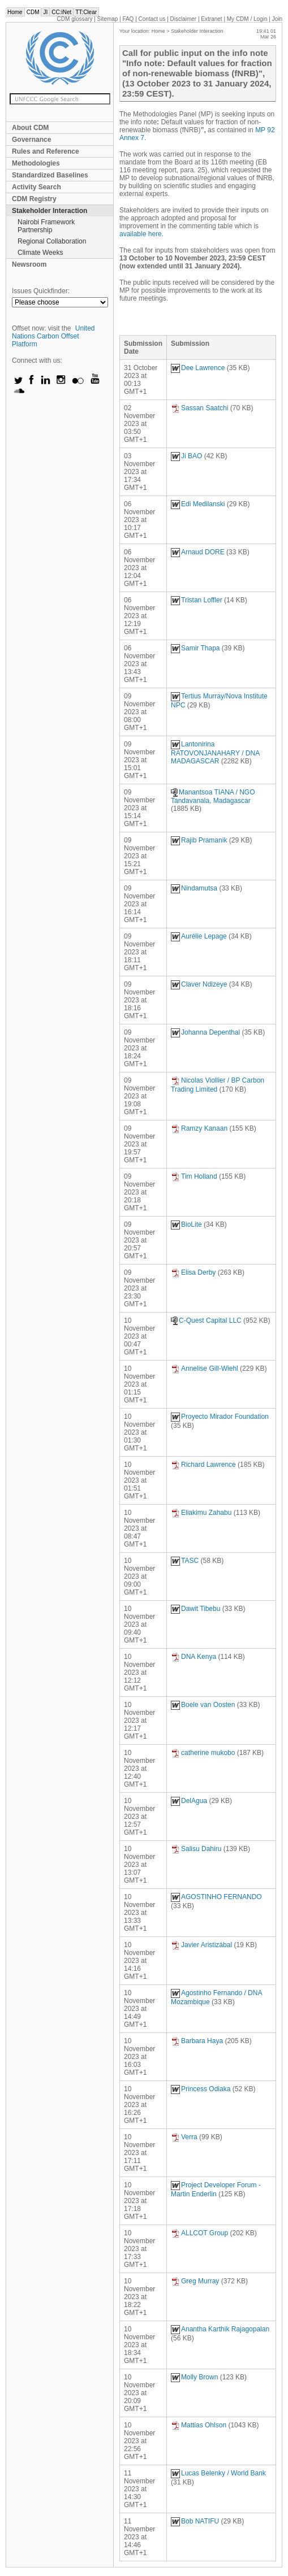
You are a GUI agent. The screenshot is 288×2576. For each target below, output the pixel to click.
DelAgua (189, 1801)
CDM (33, 12)
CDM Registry (34, 199)
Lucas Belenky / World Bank (218, 2473)
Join (277, 19)
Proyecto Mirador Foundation (220, 1417)
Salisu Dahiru (196, 1849)
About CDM (30, 128)
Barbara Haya (197, 2041)
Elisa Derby (193, 1272)
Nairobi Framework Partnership (46, 226)
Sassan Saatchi (199, 408)
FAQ (128, 19)
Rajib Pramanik (199, 840)
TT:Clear (86, 12)
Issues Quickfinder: (41, 291)
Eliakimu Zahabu (201, 1513)
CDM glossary (75, 19)
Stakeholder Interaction (49, 211)
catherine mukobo (203, 1753)
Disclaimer (183, 19)
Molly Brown (194, 2377)
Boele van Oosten (203, 1705)
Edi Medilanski (198, 504)
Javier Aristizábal (201, 1945)
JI (45, 12)
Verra (184, 2137)
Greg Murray (195, 2281)
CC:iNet (61, 12)
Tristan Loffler (196, 600)
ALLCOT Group (199, 2233)
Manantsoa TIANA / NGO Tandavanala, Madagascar (213, 796)
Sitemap (107, 19)
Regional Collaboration (52, 241)
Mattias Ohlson (198, 2425)
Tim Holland (194, 1176)
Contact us (152, 19)
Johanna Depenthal (205, 1032)
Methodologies (36, 163)
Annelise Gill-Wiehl (204, 1368)
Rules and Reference (45, 151)
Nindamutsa (194, 888)
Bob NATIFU (195, 2521)
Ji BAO (186, 456)
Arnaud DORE (198, 552)
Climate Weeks (40, 253)
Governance (31, 140)
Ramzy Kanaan (199, 1128)
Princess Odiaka (200, 2089)
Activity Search (36, 187)
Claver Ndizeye (199, 984)
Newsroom (29, 264)
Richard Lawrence (203, 1465)
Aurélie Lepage (199, 936)
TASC (185, 1561)
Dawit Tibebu (195, 1609)
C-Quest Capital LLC (206, 1320)
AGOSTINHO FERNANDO (216, 1897)
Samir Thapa (195, 648)
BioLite (186, 1224)
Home (15, 12)
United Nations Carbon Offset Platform (53, 336)
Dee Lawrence (198, 368)
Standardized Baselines (50, 175)
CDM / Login (248, 19)
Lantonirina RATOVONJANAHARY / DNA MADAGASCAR (215, 752)
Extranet (211, 19)
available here (140, 234)
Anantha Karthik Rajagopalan (220, 2329)
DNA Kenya (193, 1657)
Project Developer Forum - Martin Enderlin (216, 2189)
